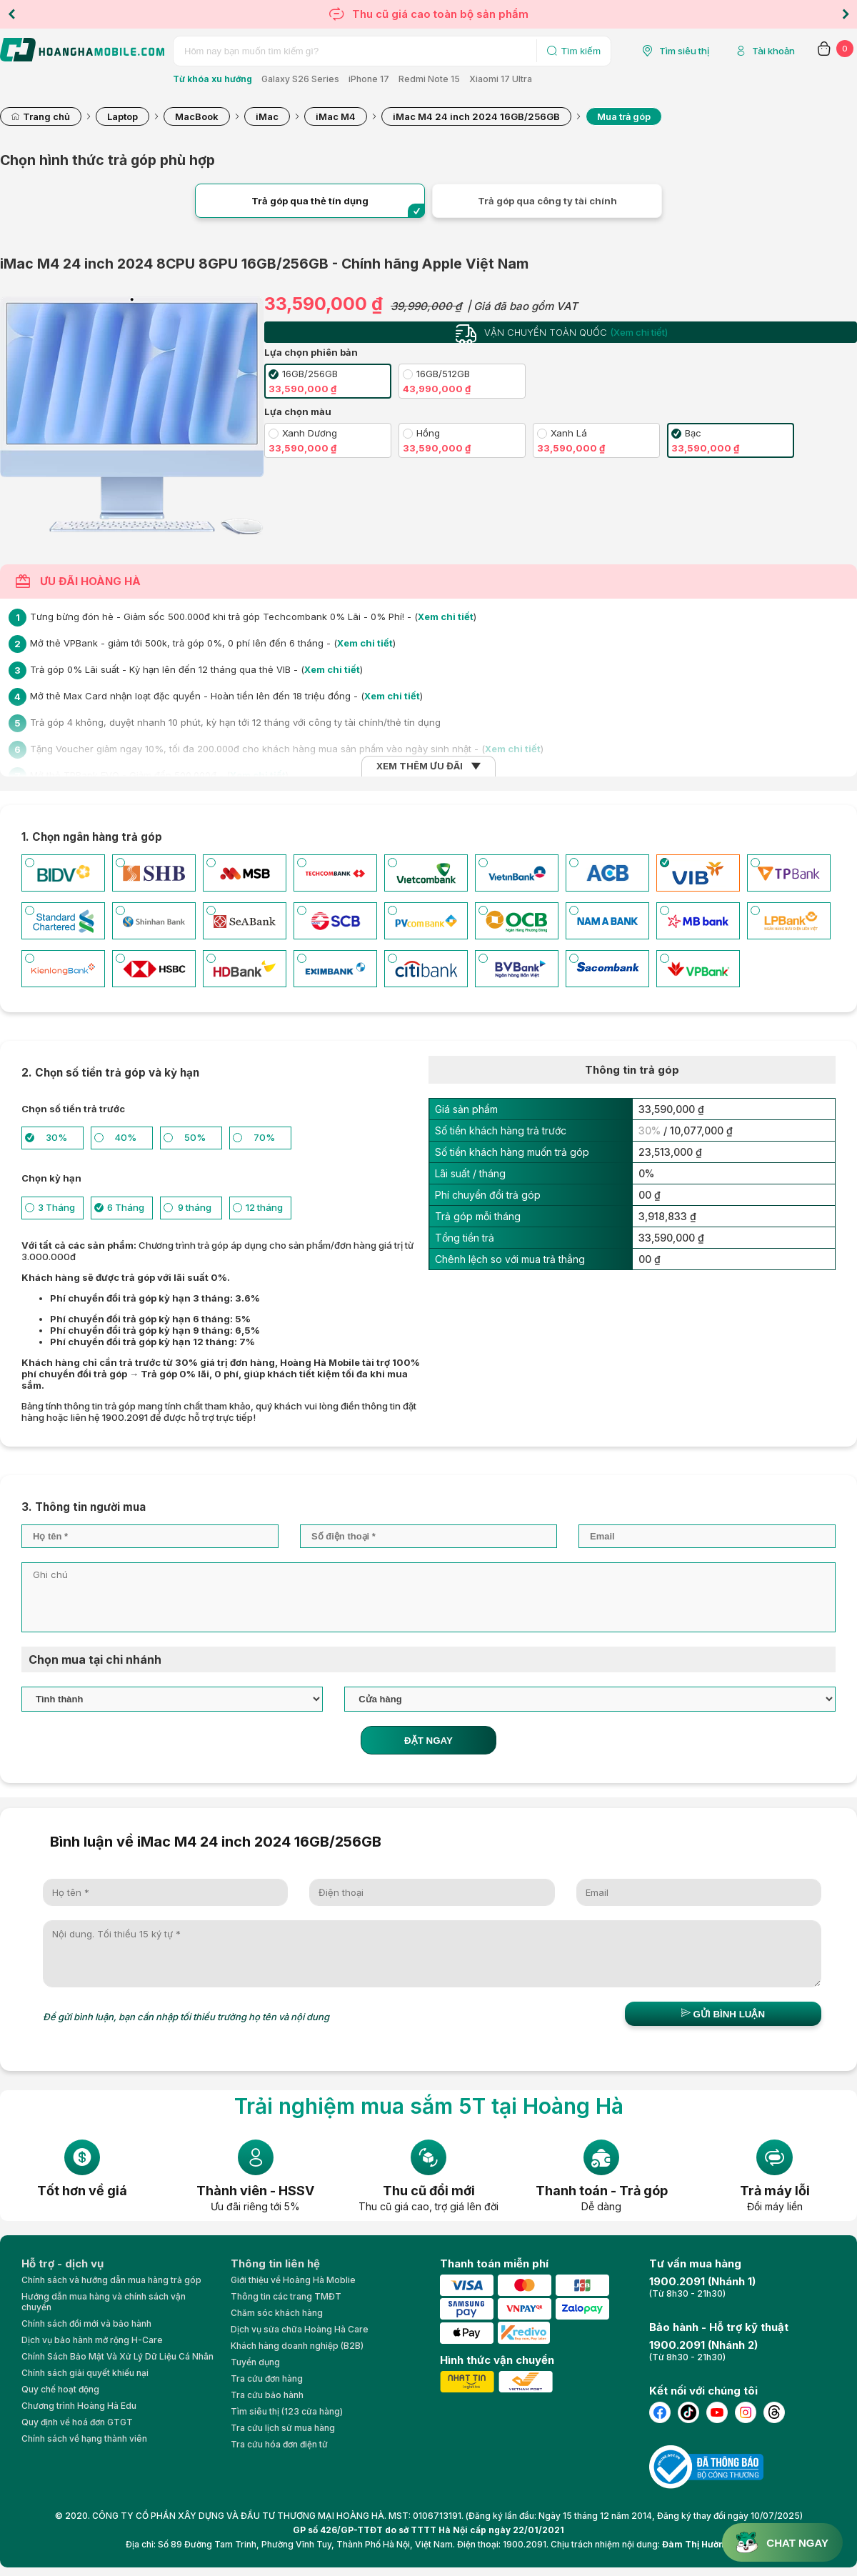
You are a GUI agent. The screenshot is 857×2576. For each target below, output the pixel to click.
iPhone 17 (369, 79)
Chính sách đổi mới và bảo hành (86, 2323)
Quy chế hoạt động (60, 2389)
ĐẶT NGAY (428, 1740)
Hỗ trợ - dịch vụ (62, 2263)
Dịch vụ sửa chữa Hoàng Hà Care (300, 2329)
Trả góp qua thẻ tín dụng (310, 200)
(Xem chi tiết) (639, 332)
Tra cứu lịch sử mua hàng (283, 2427)
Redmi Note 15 (429, 79)
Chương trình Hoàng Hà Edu (78, 2405)
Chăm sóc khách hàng (277, 2312)
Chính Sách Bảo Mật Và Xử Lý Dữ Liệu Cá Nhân (117, 2356)
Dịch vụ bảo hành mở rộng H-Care (92, 2340)
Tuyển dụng (255, 2362)
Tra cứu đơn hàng (267, 2378)
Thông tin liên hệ (275, 2263)
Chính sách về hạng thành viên (84, 2438)
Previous (11, 14)
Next (845, 14)
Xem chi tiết (445, 616)
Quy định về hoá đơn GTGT (77, 2422)
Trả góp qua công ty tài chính (547, 200)
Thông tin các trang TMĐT (286, 2296)
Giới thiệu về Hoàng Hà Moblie (293, 2280)
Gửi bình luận (723, 2014)
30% (649, 1130)
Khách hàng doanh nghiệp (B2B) (297, 2345)
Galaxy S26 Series (300, 79)
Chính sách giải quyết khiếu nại (85, 2372)
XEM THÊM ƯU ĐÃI (419, 766)
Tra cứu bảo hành (267, 2395)
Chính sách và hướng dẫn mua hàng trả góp (111, 2280)
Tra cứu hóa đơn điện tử (279, 2444)
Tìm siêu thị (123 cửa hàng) (287, 2411)
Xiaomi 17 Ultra (500, 79)
